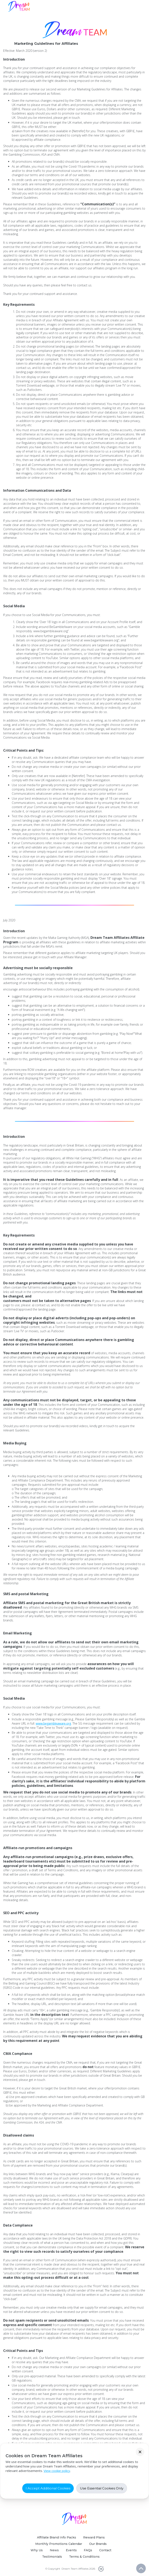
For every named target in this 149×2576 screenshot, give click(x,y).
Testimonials (52, 2557)
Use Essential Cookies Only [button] (101, 2488)
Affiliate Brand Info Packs (56, 2537)
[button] (140, 2452)
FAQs (88, 2550)
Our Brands (98, 2544)
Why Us (37, 2550)
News (54, 2550)
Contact (105, 2550)
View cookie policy (57, 2471)
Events (71, 2550)
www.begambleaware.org (53, 1723)
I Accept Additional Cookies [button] (48, 2488)
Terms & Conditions (84, 2557)
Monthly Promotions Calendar (58, 2544)
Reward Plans (94, 2537)
